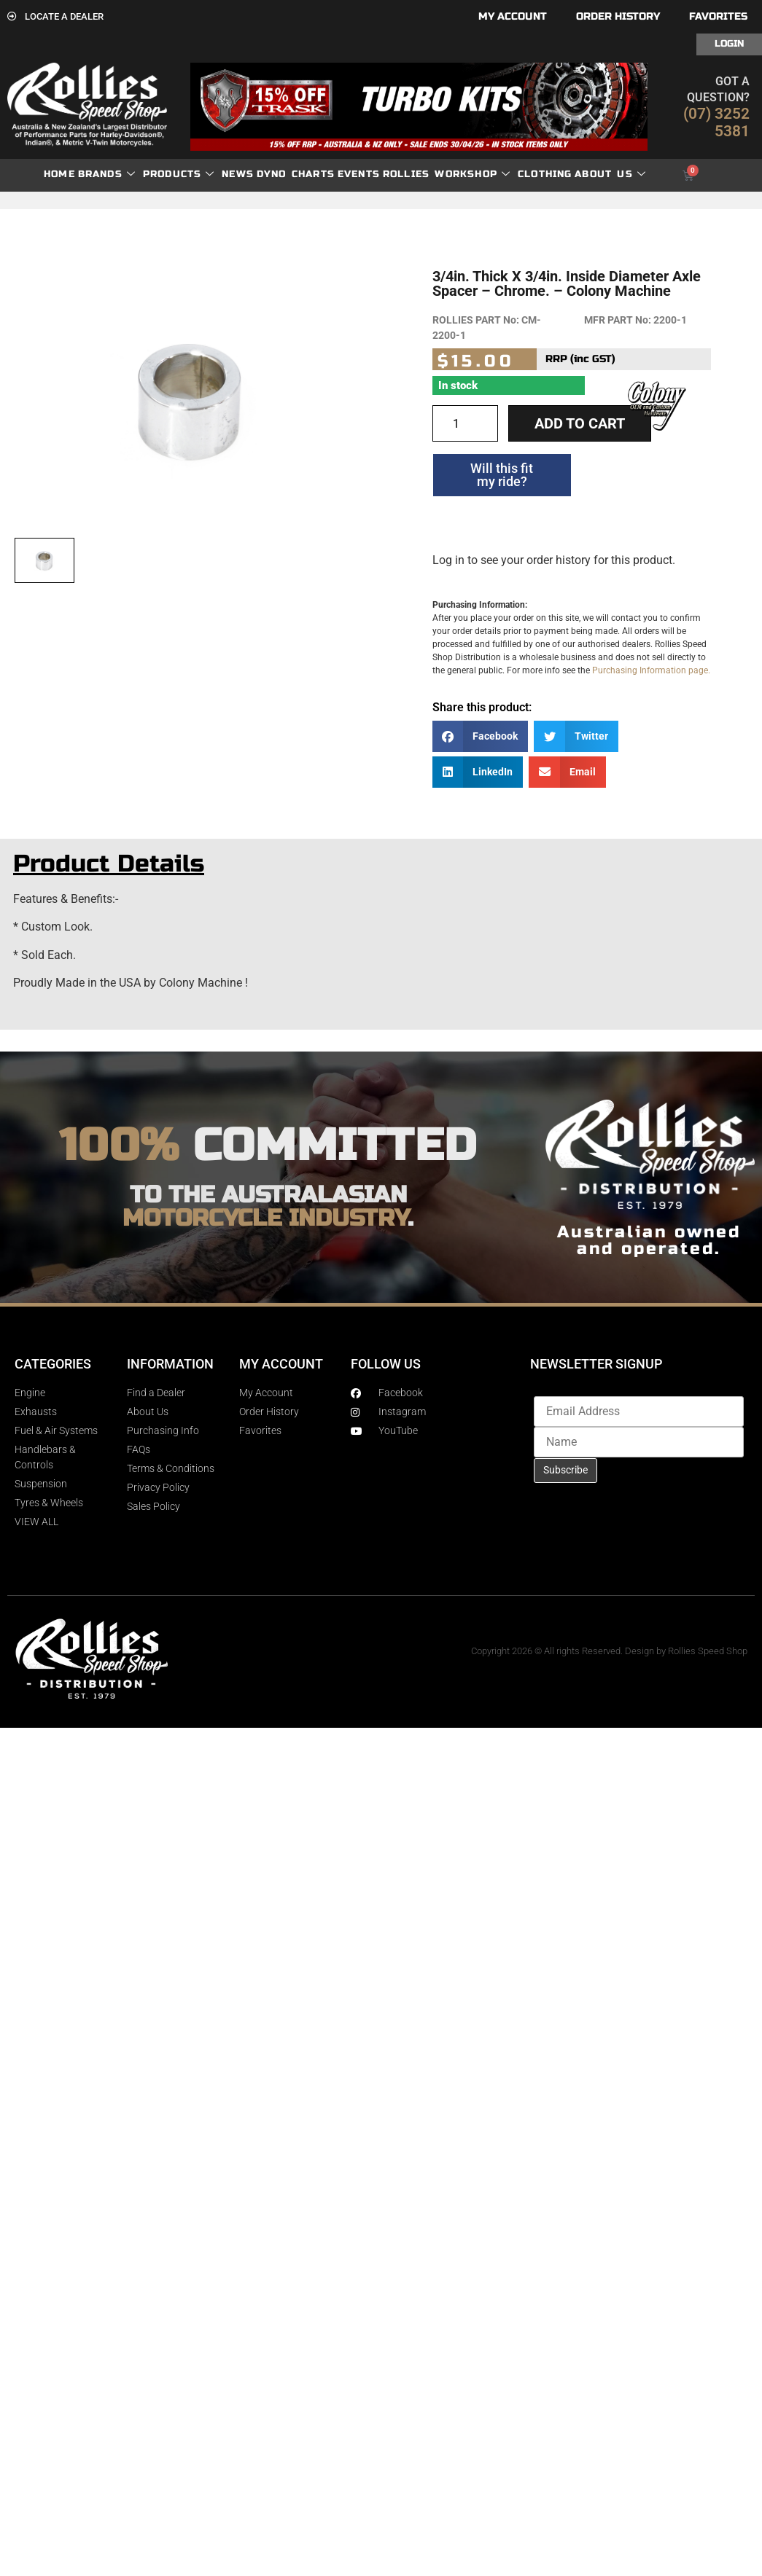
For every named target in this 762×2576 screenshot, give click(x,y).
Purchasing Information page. (651, 670)
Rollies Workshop (446, 174)
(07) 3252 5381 (716, 122)
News (238, 174)
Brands (107, 174)
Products (179, 174)
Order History (618, 16)
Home (59, 174)
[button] (480, 736)
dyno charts (296, 174)
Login (729, 44)
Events (359, 174)
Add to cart (579, 423)
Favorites (718, 16)
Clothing (545, 174)
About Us (610, 174)
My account (512, 16)
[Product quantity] (465, 423)
